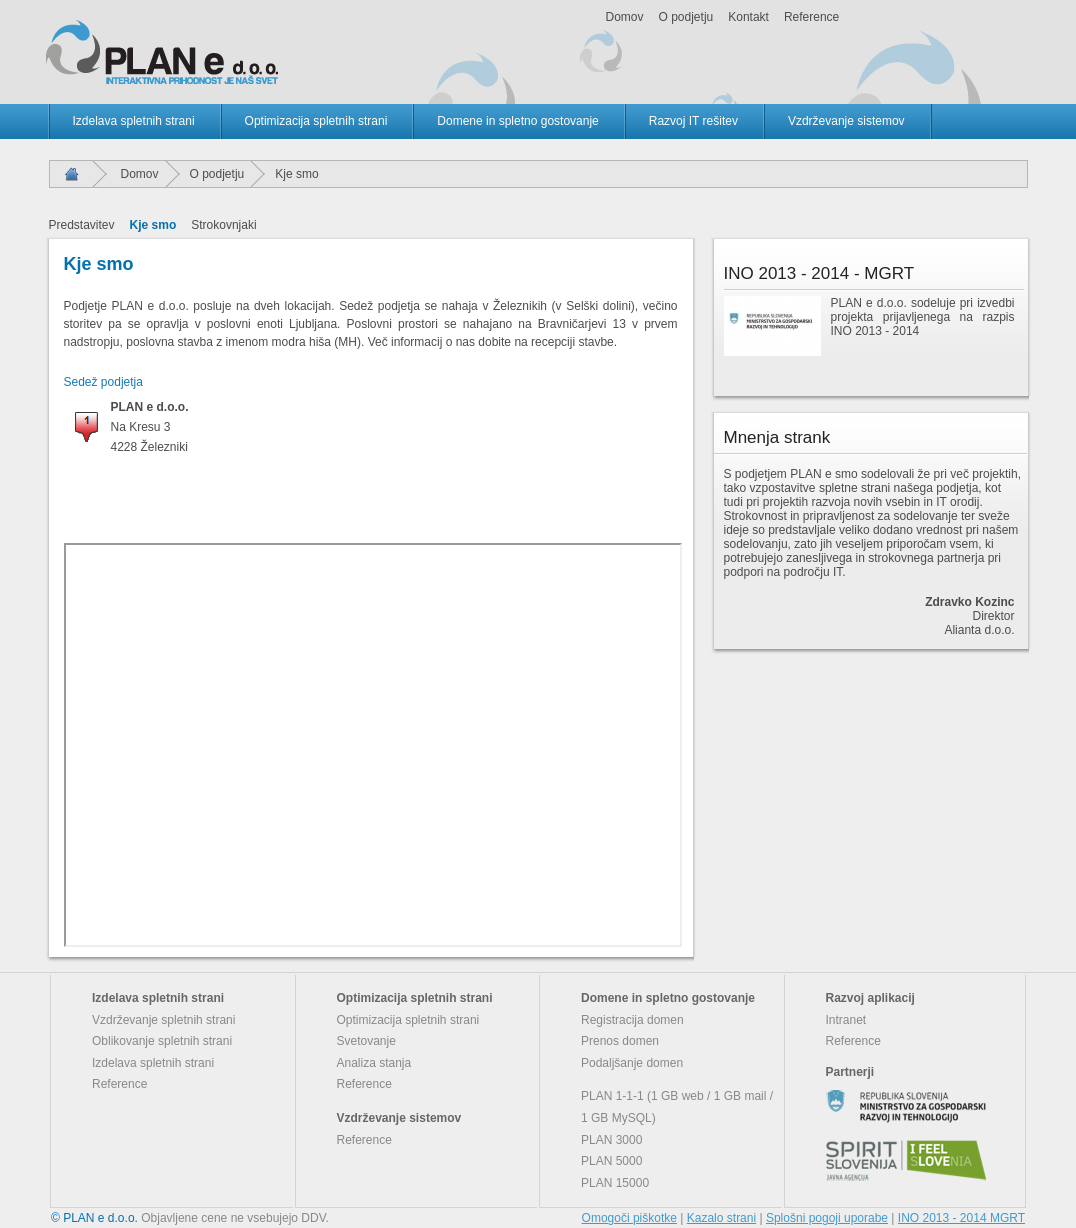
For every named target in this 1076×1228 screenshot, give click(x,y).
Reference (811, 17)
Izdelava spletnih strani (134, 121)
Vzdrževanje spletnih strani (163, 1020)
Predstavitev (82, 225)
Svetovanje (366, 1041)
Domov (625, 17)
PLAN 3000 (611, 1140)
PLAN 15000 (615, 1183)
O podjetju (686, 17)
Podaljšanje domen (632, 1063)
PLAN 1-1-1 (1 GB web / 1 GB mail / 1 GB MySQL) (677, 1107)
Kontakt (748, 17)
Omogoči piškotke (629, 1218)
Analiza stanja (374, 1063)
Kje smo (153, 225)
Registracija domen (632, 1020)
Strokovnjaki (223, 225)
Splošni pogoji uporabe (827, 1218)
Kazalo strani (721, 1218)
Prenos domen (620, 1041)
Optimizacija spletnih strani (316, 121)
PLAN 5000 (611, 1161)
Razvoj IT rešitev (693, 121)
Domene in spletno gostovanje (517, 121)
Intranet (846, 1020)
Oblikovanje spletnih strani (162, 1041)
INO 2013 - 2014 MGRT (961, 1218)
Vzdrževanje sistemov (846, 121)
